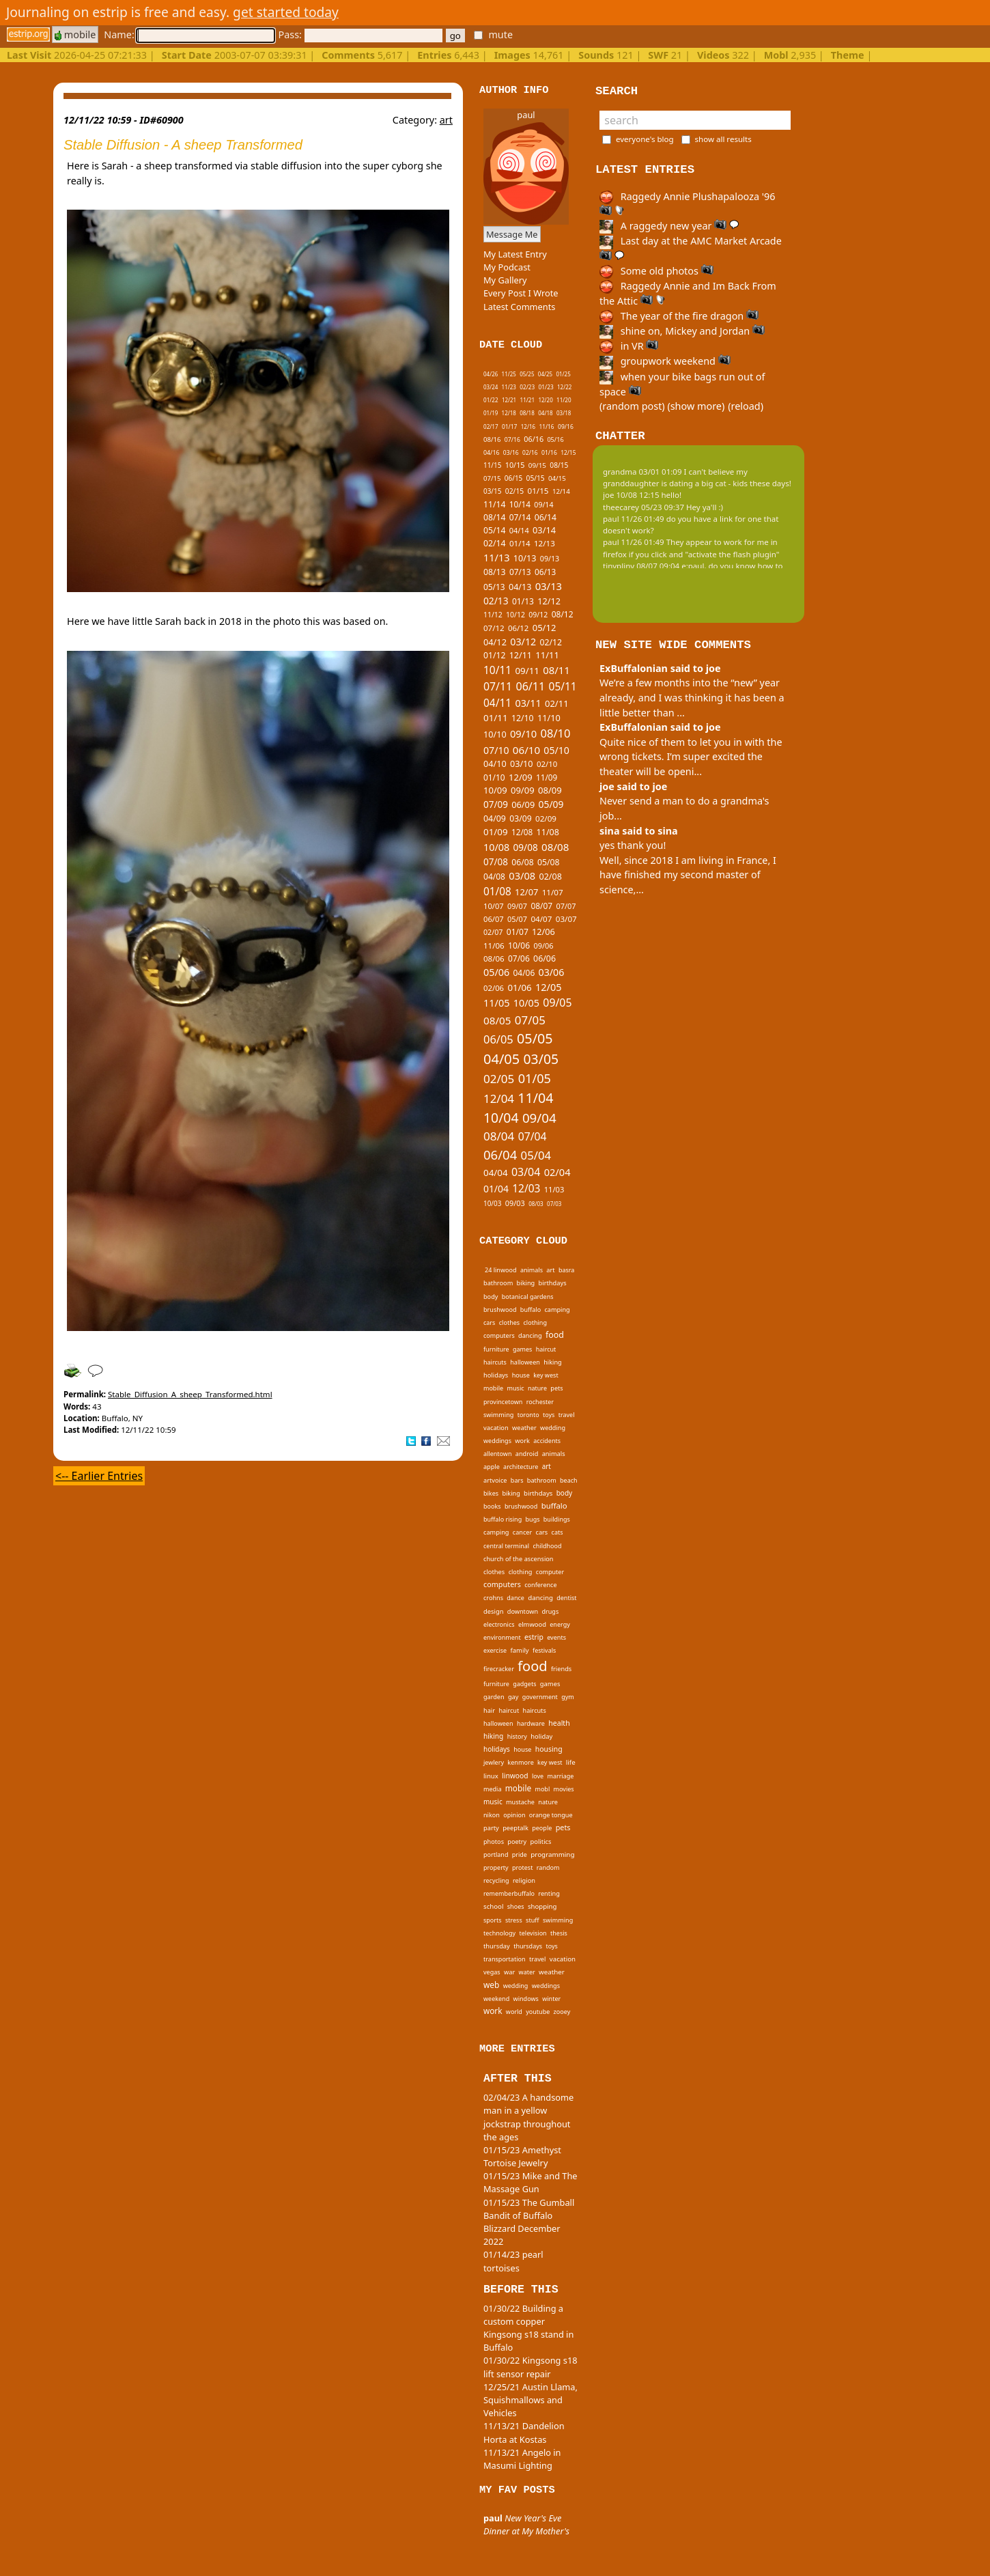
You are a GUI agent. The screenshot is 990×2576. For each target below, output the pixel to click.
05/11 (563, 686)
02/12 (551, 642)
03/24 (490, 387)
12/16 (528, 426)
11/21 (527, 400)
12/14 (561, 491)
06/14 (545, 517)
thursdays (527, 1946)
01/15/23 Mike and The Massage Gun (530, 2182)
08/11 (556, 670)
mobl (542, 1788)
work (522, 1440)
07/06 (519, 958)
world (514, 2011)
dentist (566, 1597)
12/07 (526, 892)
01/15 (538, 491)
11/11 (547, 655)
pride (519, 1854)
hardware (531, 1723)
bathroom (498, 1282)
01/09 (495, 832)
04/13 (520, 587)
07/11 (497, 686)
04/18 (545, 413)
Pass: (360, 34)
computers (499, 1335)
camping (556, 1309)
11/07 (552, 892)
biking (526, 1282)
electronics (499, 1624)
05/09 (551, 804)
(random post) (632, 406)
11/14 (494, 504)
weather (524, 1427)
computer (550, 1571)
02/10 (547, 764)
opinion (514, 1814)
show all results (723, 139)
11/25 (509, 374)
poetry (516, 1841)
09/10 (523, 733)
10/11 (497, 669)
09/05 (557, 1002)
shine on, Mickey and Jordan (682, 330)
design (493, 1611)
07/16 (512, 440)
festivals (544, 1650)
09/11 (527, 670)
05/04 (536, 1155)
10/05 (526, 1002)
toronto (528, 1414)
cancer (522, 1532)
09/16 (566, 427)
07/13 (520, 571)
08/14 (494, 517)
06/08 (522, 862)
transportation (504, 1959)
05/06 (496, 972)
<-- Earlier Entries (99, 1475)
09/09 (523, 790)
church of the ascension (518, 1558)
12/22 (564, 387)
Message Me (512, 234)
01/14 (520, 543)
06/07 (493, 919)
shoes (515, 1906)
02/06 (493, 988)
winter (551, 1998)
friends (561, 1668)
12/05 (548, 987)
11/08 (548, 832)
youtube (538, 2011)
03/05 (541, 1059)
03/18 (563, 413)
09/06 (543, 945)
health (558, 1723)
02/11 (557, 703)
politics (541, 1841)
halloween (525, 1362)
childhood (547, 1545)
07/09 (495, 804)
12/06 (543, 931)
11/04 (535, 1098)
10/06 (519, 945)
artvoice (495, 1480)
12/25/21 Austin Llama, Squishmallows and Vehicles (530, 2400)
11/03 (554, 1189)
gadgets (524, 1683)
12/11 (520, 655)
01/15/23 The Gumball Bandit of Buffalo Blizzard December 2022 (528, 2222)
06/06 (544, 958)
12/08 (522, 831)
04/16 (491, 453)
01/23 (545, 387)
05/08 (548, 862)
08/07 (541, 905)
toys (548, 1414)
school (493, 1906)
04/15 (557, 478)
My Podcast (507, 267)
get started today (286, 12)
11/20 (563, 400)
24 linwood (501, 1269)
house (521, 1375)
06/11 (530, 686)
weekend (496, 1998)
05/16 (555, 439)
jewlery (493, 1762)
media (492, 1788)
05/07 (517, 919)
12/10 (522, 718)
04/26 (490, 374)
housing (549, 1749)
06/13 (545, 571)
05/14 (494, 530)
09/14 (543, 504)
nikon (491, 1814)
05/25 (527, 374)
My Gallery (505, 280)
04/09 (494, 818)
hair (489, 1710)
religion (524, 1880)
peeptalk (515, 1827)
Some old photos (656, 270)
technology (499, 1933)
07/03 (554, 1203)
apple (491, 1466)
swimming (498, 1414)
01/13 (523, 601)
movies (564, 1788)
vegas (491, 1972)
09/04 (539, 1117)
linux (490, 1776)
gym (567, 1696)
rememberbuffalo (509, 1893)
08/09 (550, 790)
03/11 (528, 703)
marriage (560, 1776)
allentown (497, 1453)
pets (556, 1388)
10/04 (501, 1117)
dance (515, 1597)
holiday (541, 1736)
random (548, 1867)
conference (540, 1584)
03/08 (522, 875)
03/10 (521, 763)
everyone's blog (645, 139)
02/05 (498, 1079)
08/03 (535, 1203)
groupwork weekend (665, 360)
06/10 (526, 750)
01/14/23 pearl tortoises (513, 2260)
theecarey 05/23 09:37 (643, 507)
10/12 (515, 614)
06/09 (523, 804)
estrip (533, 1637)
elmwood (532, 1624)
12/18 (509, 413)
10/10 (495, 734)
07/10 (496, 750)
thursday (496, 1946)
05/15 (535, 478)
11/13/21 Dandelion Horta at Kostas (524, 2432)
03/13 (548, 586)
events (556, 1637)
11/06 (494, 945)
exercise (495, 1650)
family (520, 1650)
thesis (558, 1933)
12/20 (545, 400)
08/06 (494, 958)
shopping (542, 1906)
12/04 (498, 1098)
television (533, 1933)
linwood (515, 1775)
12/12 (549, 601)
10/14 (520, 504)
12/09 (521, 777)
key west (545, 1375)
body (490, 1296)
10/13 (525, 558)
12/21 (509, 400)
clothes (509, 1322)
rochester (540, 1401)
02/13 (496, 600)
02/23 (527, 387)
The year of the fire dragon (679, 315)
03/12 (523, 641)
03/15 (492, 491)
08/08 (555, 847)
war (509, 1972)
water (527, 1972)
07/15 (491, 478)
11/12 (493, 614)
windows (526, 1998)
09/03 (515, 1203)
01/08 (497, 891)
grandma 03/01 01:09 (642, 471)
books (492, 1506)
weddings (497, 1440)
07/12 (494, 628)
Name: (189, 34)
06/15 (513, 478)
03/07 (566, 919)
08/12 (563, 614)
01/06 (519, 987)
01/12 (494, 655)
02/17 (490, 426)
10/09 (495, 790)
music (515, 1388)
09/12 (538, 614)
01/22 (490, 400)
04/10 (495, 763)
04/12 (495, 642)
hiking (552, 1362)
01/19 (490, 413)
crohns (493, 1597)
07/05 (530, 1020)
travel (566, 1414)
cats (557, 1532)
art (446, 119)
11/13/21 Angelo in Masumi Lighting (522, 2459)
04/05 (501, 1059)
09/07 (517, 906)
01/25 (563, 374)
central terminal (506, 1545)
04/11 (497, 702)
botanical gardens (528, 1296)
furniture (496, 1349)
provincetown (502, 1401)
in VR (628, 345)
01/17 (510, 426)
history (517, 1736)
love (537, 1776)
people (542, 1827)
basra (566, 1269)
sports (492, 1920)
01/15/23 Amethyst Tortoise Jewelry (522, 2156)
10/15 (515, 465)
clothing (536, 1322)
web (491, 1984)
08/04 (498, 1136)
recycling (496, 1880)
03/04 (525, 1171)
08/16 (491, 439)
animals (531, 1269)
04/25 (545, 374)
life (571, 1762)
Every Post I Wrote (520, 293)
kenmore (520, 1762)
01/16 (549, 453)
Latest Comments (519, 306)
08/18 (527, 413)
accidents (547, 1440)
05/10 (556, 750)
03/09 (520, 818)
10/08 (496, 847)
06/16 (533, 439)
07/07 (566, 906)
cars (489, 1322)
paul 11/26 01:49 (633, 519)
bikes (490, 1493)
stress (513, 1920)
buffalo (530, 1309)
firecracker (498, 1668)
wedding (552, 1427)
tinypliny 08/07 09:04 (641, 566)
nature (537, 1388)
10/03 (492, 1203)
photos (493, 1841)
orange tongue (551, 1814)
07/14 (520, 517)
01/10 (494, 777)
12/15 (568, 452)
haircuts (495, 1362)
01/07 (517, 932)
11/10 (549, 718)
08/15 (559, 465)
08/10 (555, 733)
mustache (520, 1801)
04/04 (495, 1172)
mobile (75, 34)
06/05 (498, 1039)
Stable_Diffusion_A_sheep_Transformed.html (190, 1394)
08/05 (497, 1020)
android (527, 1453)
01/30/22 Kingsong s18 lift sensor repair (530, 2366)
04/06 (524, 972)
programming (552, 1854)
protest (522, 1867)
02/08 (550, 876)
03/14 (544, 530)
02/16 (530, 452)
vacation (496, 1427)
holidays (495, 1375)
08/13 (494, 572)
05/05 (535, 1038)
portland (495, 1854)
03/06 (552, 972)
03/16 (511, 453)
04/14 (519, 530)
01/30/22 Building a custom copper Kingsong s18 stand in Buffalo (528, 2328)
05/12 (544, 627)
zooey (562, 2011)
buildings (556, 1519)
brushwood (500, 1309)
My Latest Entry (515, 254)
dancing (530, 1335)
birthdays (553, 1282)
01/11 (495, 718)
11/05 (496, 1002)
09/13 (549, 558)
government (540, 1696)
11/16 (546, 426)
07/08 (495, 862)
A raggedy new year (669, 225)
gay (513, 1696)
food (555, 1335)
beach (569, 1480)
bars (517, 1480)
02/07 (493, 932)
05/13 (494, 586)
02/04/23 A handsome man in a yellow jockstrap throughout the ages (528, 2117)
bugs (533, 1519)
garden (494, 1696)
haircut (546, 1349)
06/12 (518, 628)
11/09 (546, 777)
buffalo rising (502, 1519)
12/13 (544, 543)
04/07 (541, 919)
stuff (532, 1920)
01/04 (496, 1188)
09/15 (537, 465)
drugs (549, 1611)
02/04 (557, 1172)
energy (559, 1624)
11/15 (492, 465)
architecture (520, 1466)
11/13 (496, 557)
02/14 (494, 543)
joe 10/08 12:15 (631, 495)
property (496, 1867)
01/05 (534, 1078)
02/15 (514, 491)
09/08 (525, 847)
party (491, 1827)
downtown (522, 1611)
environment (502, 1637)
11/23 (509, 387)
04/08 (494, 876)
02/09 (545, 818)
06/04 (500, 1154)
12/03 (526, 1188)
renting (549, 1893)
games (522, 1349)
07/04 (532, 1136)
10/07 (493, 906)
